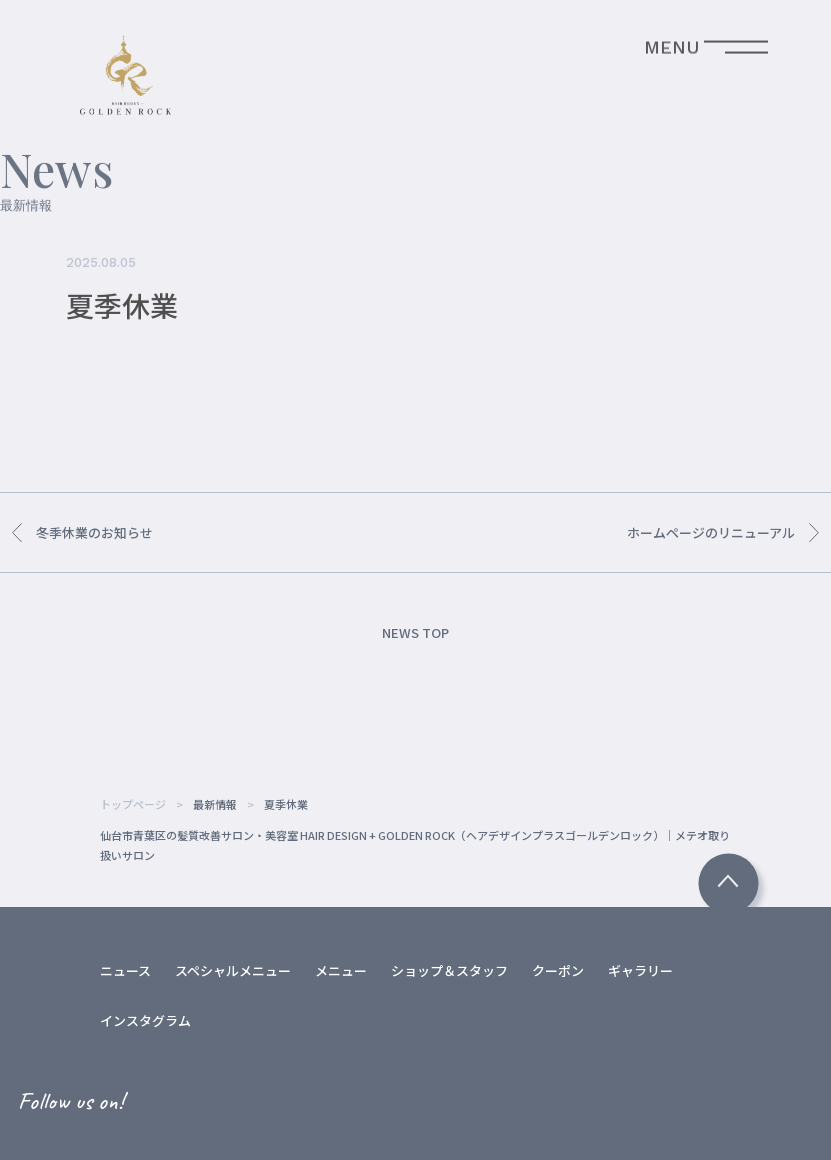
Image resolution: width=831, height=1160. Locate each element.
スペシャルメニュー (233, 970)
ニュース (125, 970)
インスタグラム (145, 1020)
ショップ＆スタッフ (449, 970)
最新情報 (215, 804)
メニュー (341, 970)
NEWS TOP (415, 632)
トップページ (133, 804)
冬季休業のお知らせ (82, 532)
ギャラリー (640, 970)
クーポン (558, 970)
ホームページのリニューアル (723, 532)
